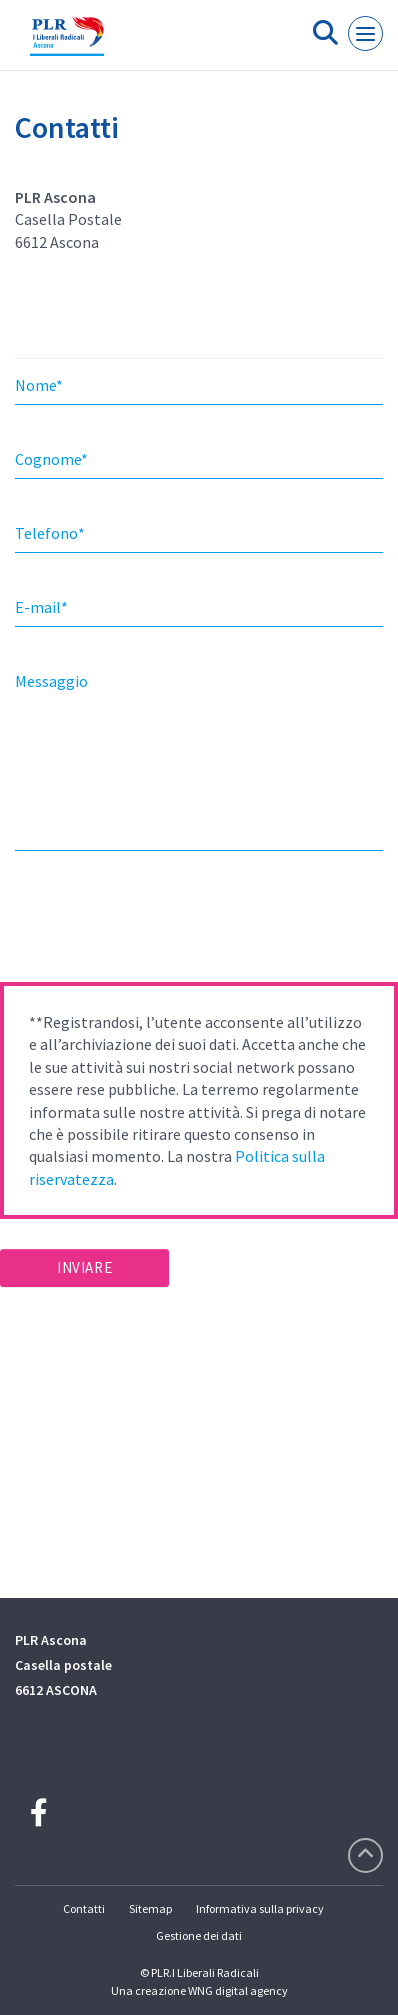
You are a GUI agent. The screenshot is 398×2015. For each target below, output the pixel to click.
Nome (39, 385)
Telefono (50, 533)
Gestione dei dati (199, 1935)
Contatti (84, 1908)
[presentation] (152, 923)
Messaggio (51, 681)
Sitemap (150, 1908)
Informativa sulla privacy (260, 1908)
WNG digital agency (238, 1990)
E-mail (41, 607)
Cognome (51, 459)
